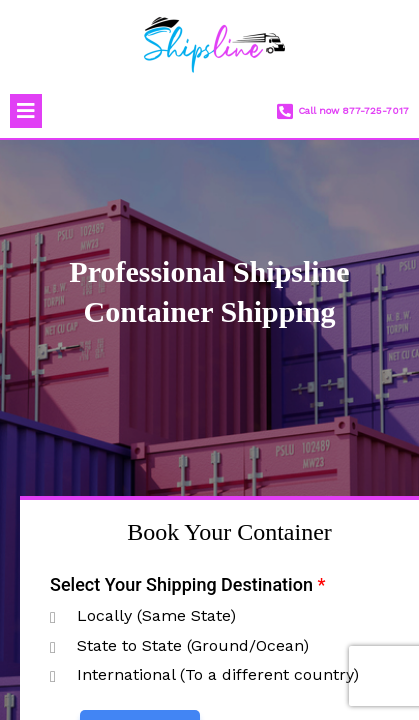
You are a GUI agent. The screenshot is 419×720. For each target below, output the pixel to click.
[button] (26, 111)
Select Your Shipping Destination (187, 584)
